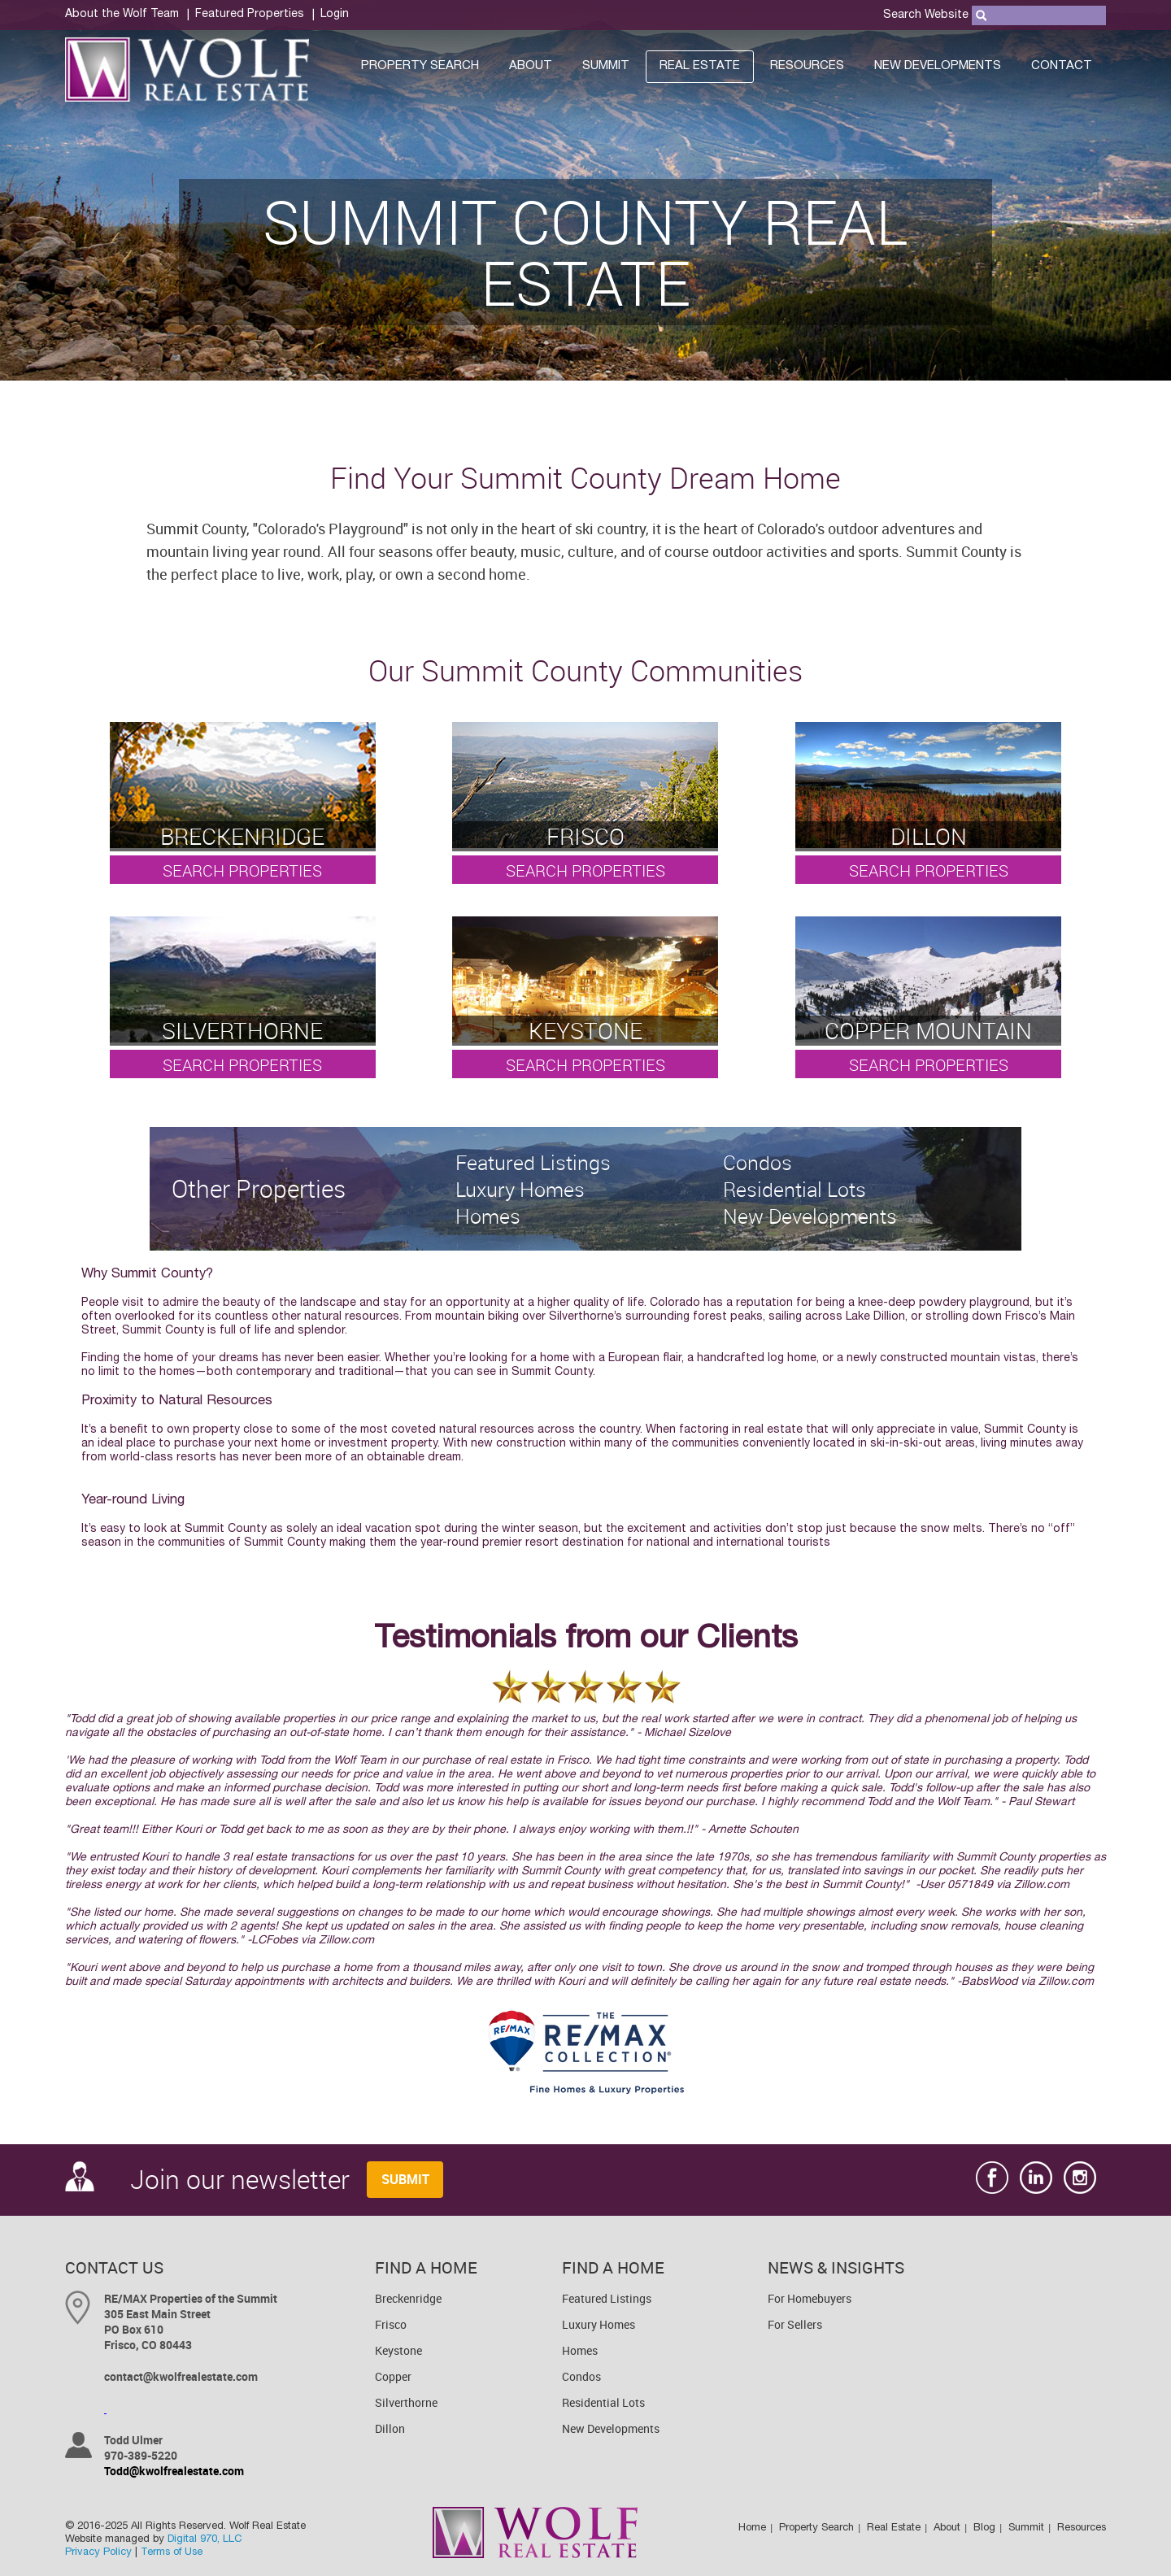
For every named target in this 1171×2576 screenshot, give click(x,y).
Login (334, 14)
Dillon (390, 2428)
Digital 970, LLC (205, 2540)
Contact (1061, 66)
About (530, 66)
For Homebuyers (809, 2298)
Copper (393, 2376)
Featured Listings (606, 2298)
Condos (581, 2376)
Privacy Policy (98, 2553)
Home (752, 2528)
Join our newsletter (207, 2178)
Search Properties (242, 870)
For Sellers (795, 2324)
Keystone (398, 2350)
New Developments (937, 66)
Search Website (926, 15)
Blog (984, 2528)
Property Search (420, 66)
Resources (807, 66)
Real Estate (700, 66)
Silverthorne (406, 2402)
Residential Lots (603, 2402)
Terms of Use (171, 2553)
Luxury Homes (598, 2324)
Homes (580, 2350)
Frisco (391, 2324)
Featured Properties (249, 14)
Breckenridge (408, 2298)
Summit (605, 66)
